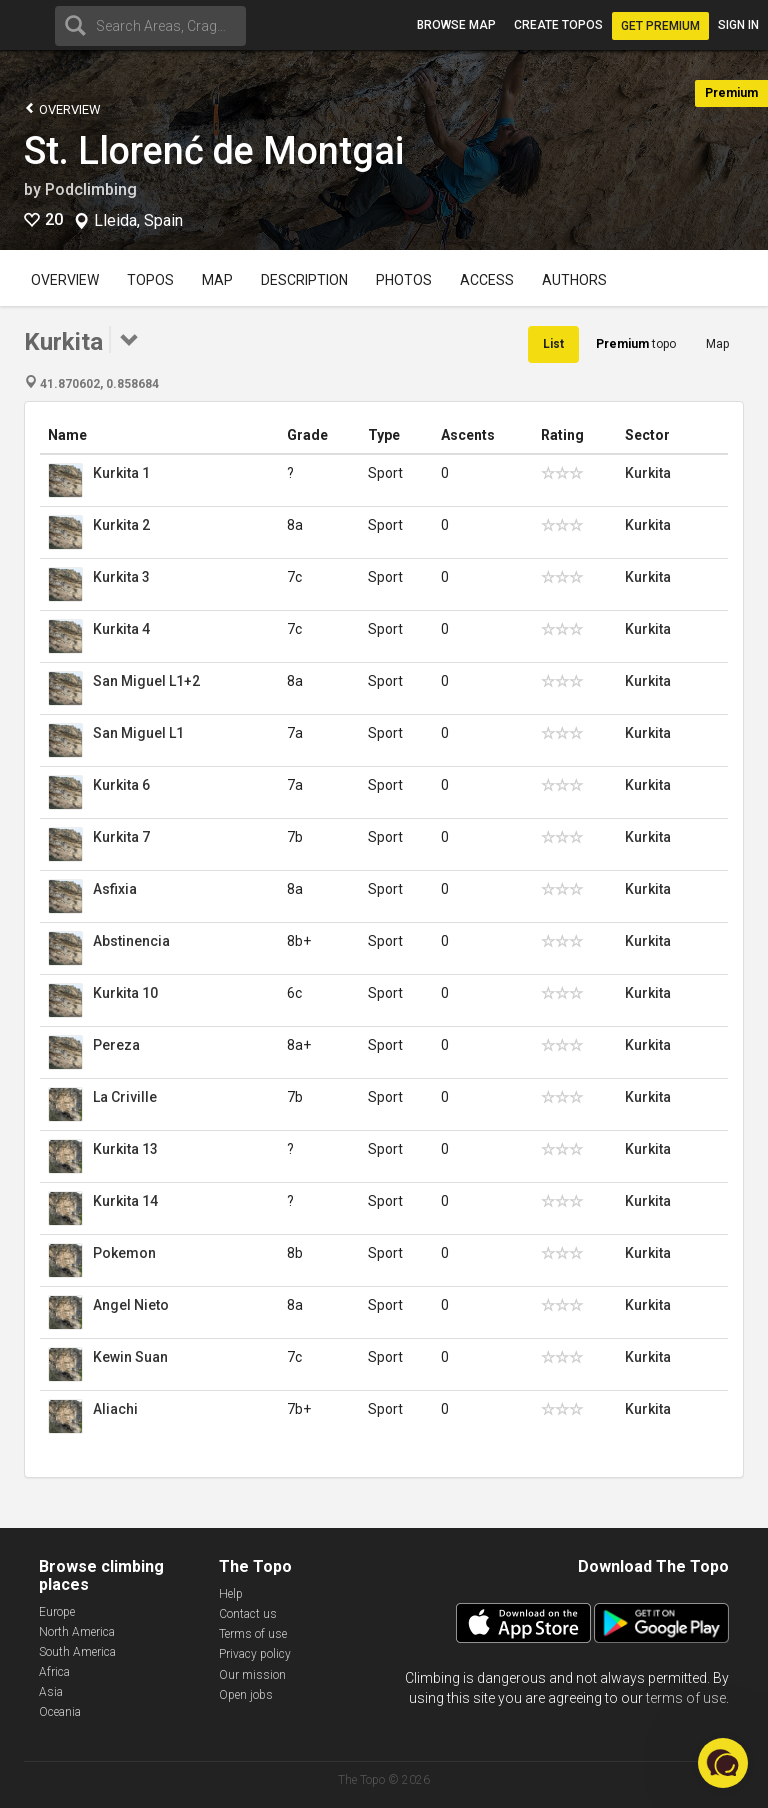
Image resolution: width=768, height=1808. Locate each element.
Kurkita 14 (125, 1201)
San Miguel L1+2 (146, 681)
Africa (54, 1672)
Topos (150, 280)
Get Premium (660, 26)
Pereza (116, 1045)
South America (77, 1652)
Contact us (248, 1614)
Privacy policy (255, 1654)
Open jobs (246, 1695)
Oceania (60, 1712)
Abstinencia (131, 941)
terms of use (686, 1698)
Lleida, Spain (138, 221)
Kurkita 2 (121, 525)
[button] (723, 1763)
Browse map (456, 25)
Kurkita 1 (121, 473)
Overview (62, 108)
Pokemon (124, 1253)
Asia (51, 1692)
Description (304, 280)
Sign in (738, 25)
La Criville (125, 1097)
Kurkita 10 (125, 993)
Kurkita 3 (121, 577)
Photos (404, 280)
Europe (57, 1612)
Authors (574, 280)
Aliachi (115, 1409)
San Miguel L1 (138, 733)
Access (487, 280)
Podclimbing (91, 189)
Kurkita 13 (125, 1149)
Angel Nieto (131, 1305)
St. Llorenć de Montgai (214, 151)
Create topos (558, 25)
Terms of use (253, 1634)
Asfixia (115, 889)
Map (217, 280)
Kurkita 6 (121, 785)
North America (77, 1632)
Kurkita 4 (121, 629)
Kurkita (648, 473)
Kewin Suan (130, 1357)
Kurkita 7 (121, 837)
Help (231, 1594)
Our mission (252, 1675)
